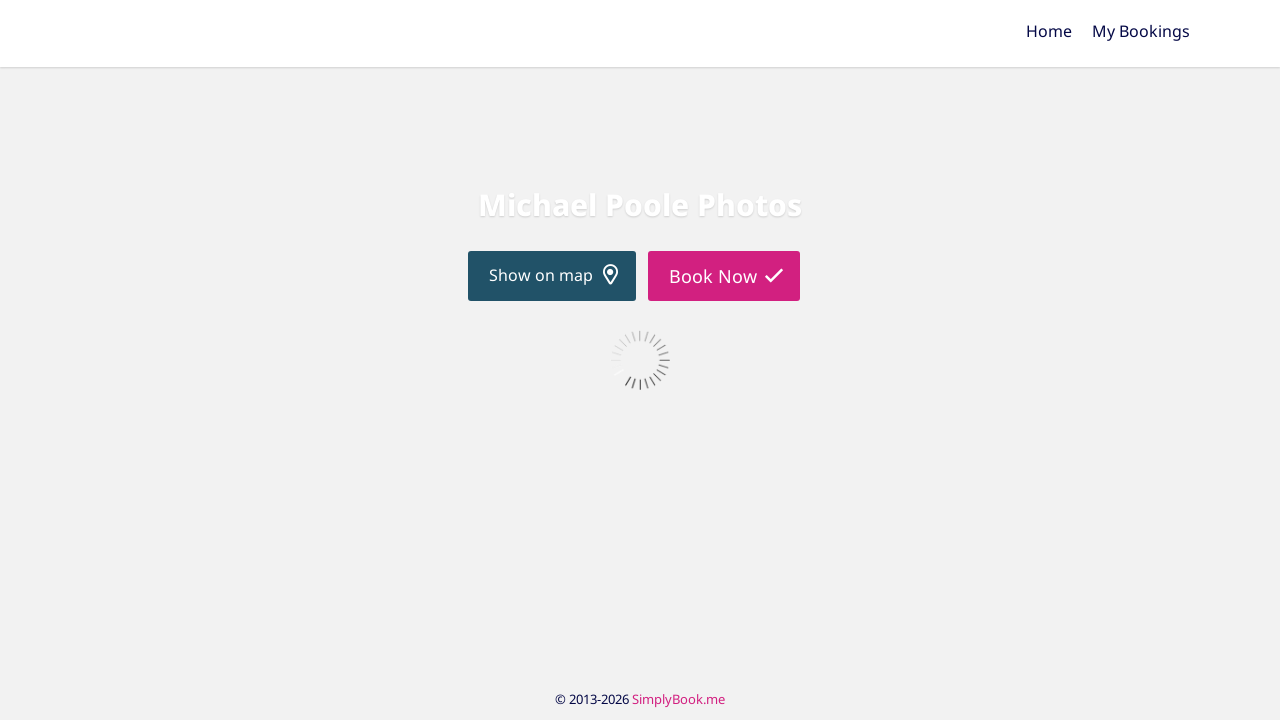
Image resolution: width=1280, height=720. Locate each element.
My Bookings (1141, 31)
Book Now (713, 276)
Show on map (541, 275)
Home (1049, 31)
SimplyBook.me (678, 699)
